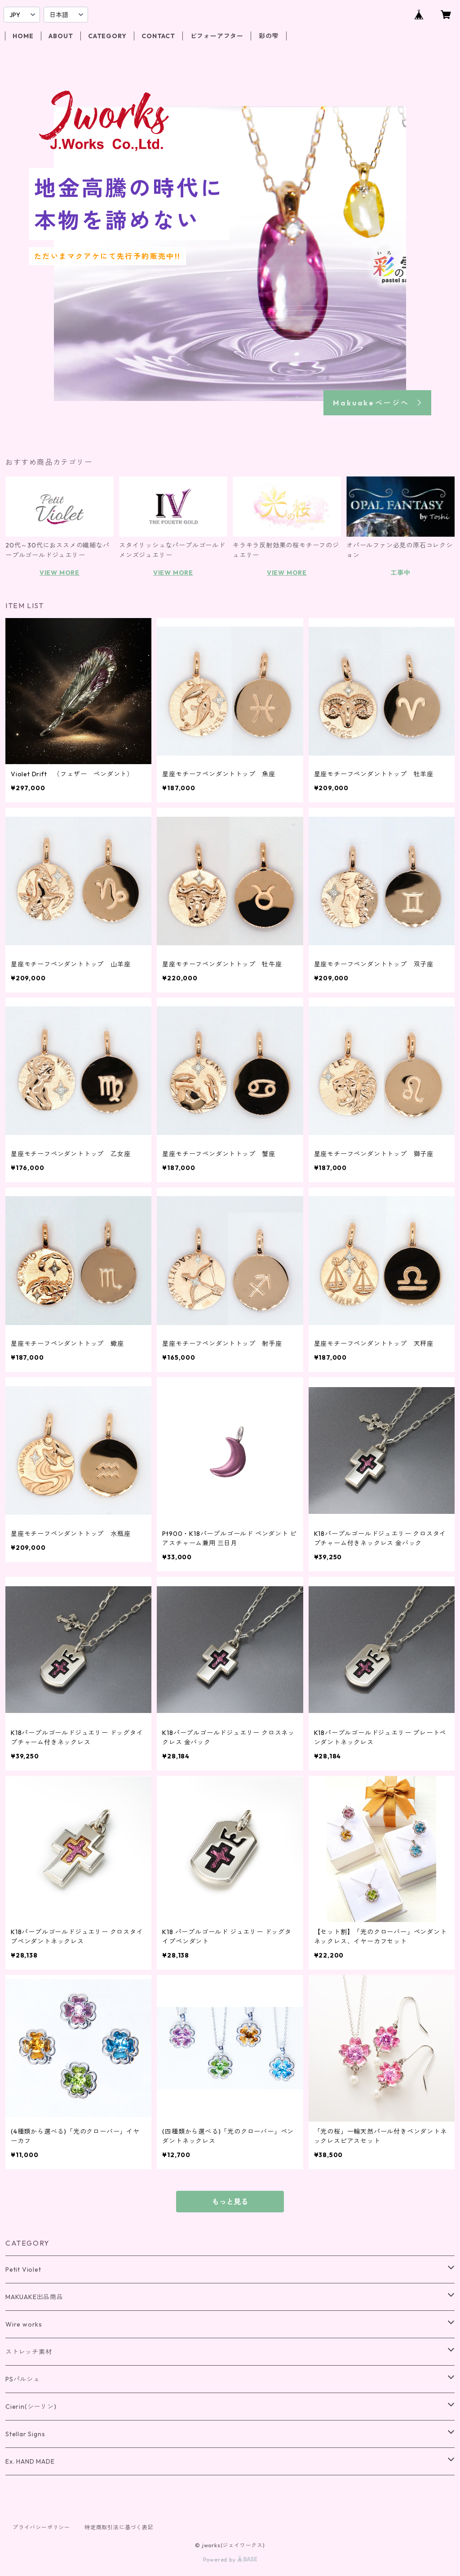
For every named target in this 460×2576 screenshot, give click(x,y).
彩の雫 (269, 36)
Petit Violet (23, 2269)
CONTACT (158, 36)
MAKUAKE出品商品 (34, 2297)
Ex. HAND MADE (29, 2461)
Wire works (23, 2324)
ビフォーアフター (216, 36)
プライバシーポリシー (41, 2527)
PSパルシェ (22, 2379)
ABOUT (61, 36)
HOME (23, 36)
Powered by (230, 2559)
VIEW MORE (60, 573)
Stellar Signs (25, 2434)
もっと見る (230, 2201)
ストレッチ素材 (28, 2352)
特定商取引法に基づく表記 (119, 2527)
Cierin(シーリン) (31, 2406)
